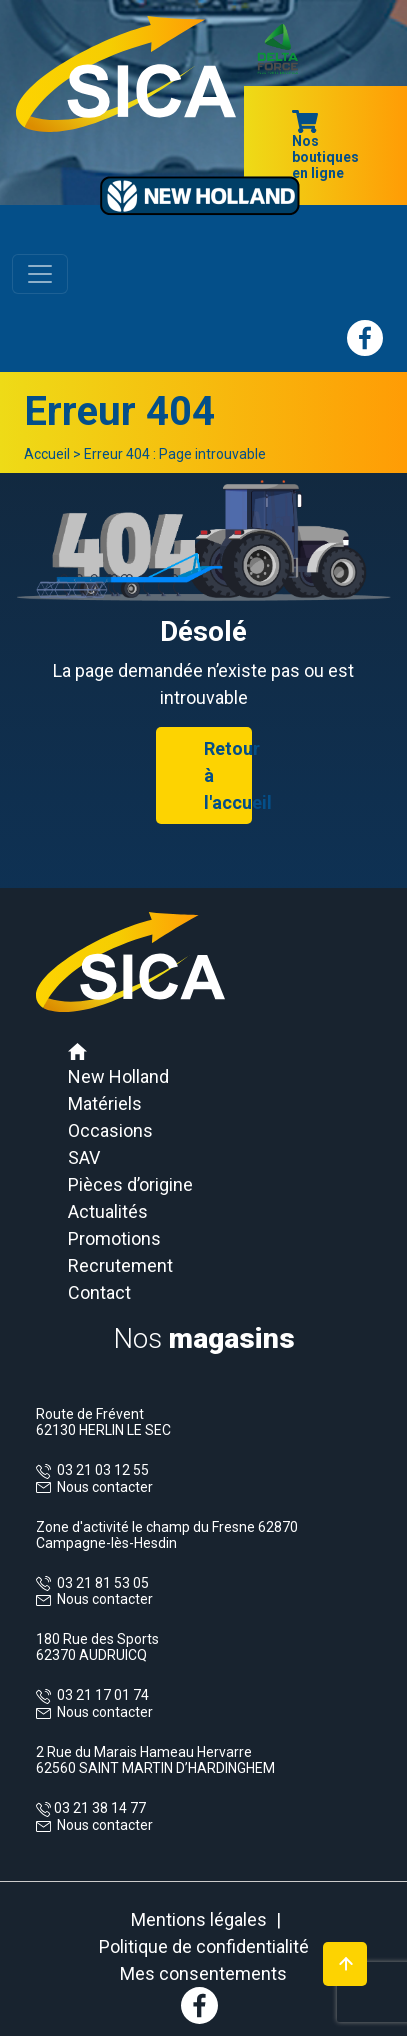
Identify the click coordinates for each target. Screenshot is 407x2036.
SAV (84, 1157)
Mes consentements (203, 1973)
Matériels (105, 1103)
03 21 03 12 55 (100, 1470)
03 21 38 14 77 (98, 1808)
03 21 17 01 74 (100, 1695)
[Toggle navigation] (40, 274)
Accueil (47, 454)
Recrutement (120, 1265)
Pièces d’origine (130, 1184)
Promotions (114, 1238)
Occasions (110, 1130)
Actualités (108, 1211)
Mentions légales (199, 1919)
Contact (99, 1292)
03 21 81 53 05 (100, 1583)
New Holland (118, 1076)
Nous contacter (105, 1487)
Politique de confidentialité (204, 1946)
